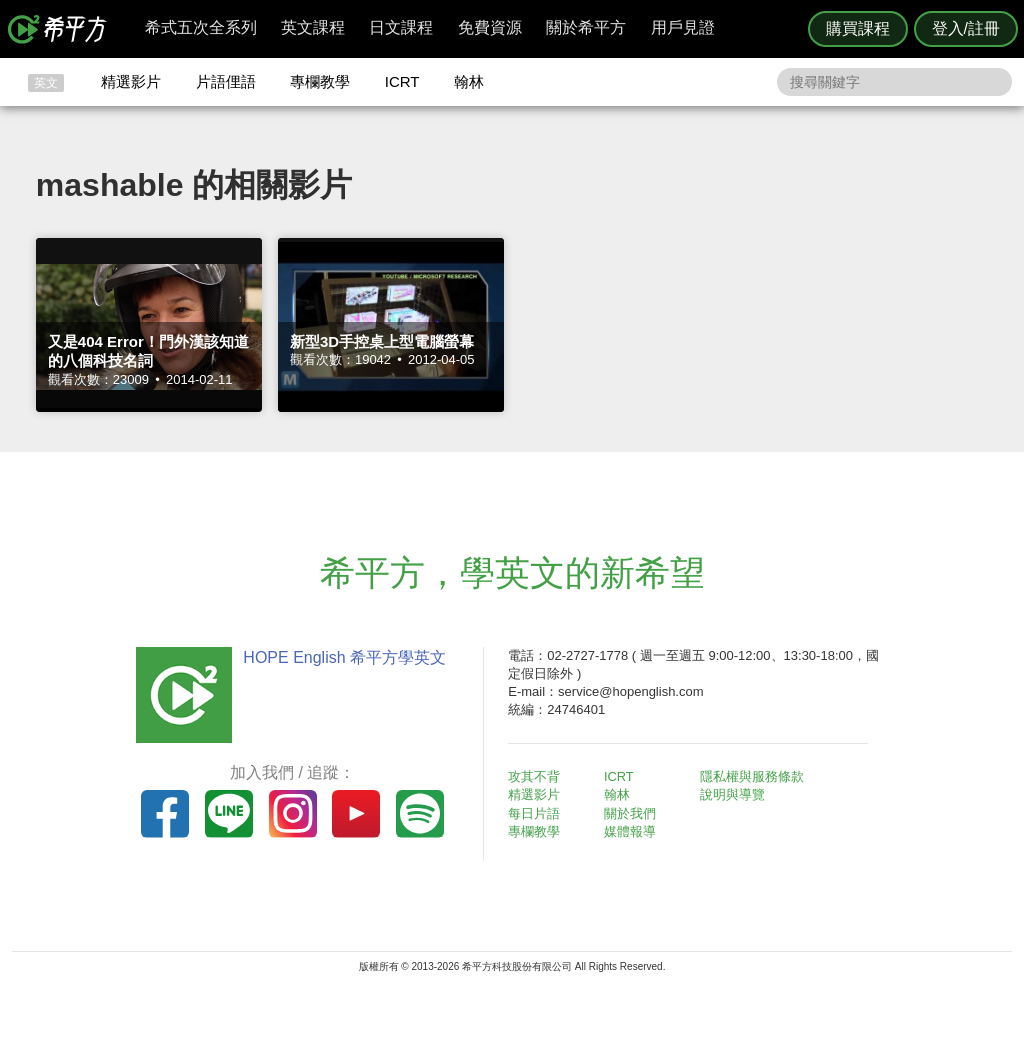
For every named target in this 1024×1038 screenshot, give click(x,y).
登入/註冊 (966, 28)
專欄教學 (320, 81)
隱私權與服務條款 (753, 776)
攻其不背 (536, 776)
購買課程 (858, 28)
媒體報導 (632, 831)
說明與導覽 (733, 794)
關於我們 (632, 813)
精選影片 (131, 81)
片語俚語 (226, 81)
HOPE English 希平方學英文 (342, 657)
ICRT (402, 81)
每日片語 (536, 813)
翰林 (469, 81)
